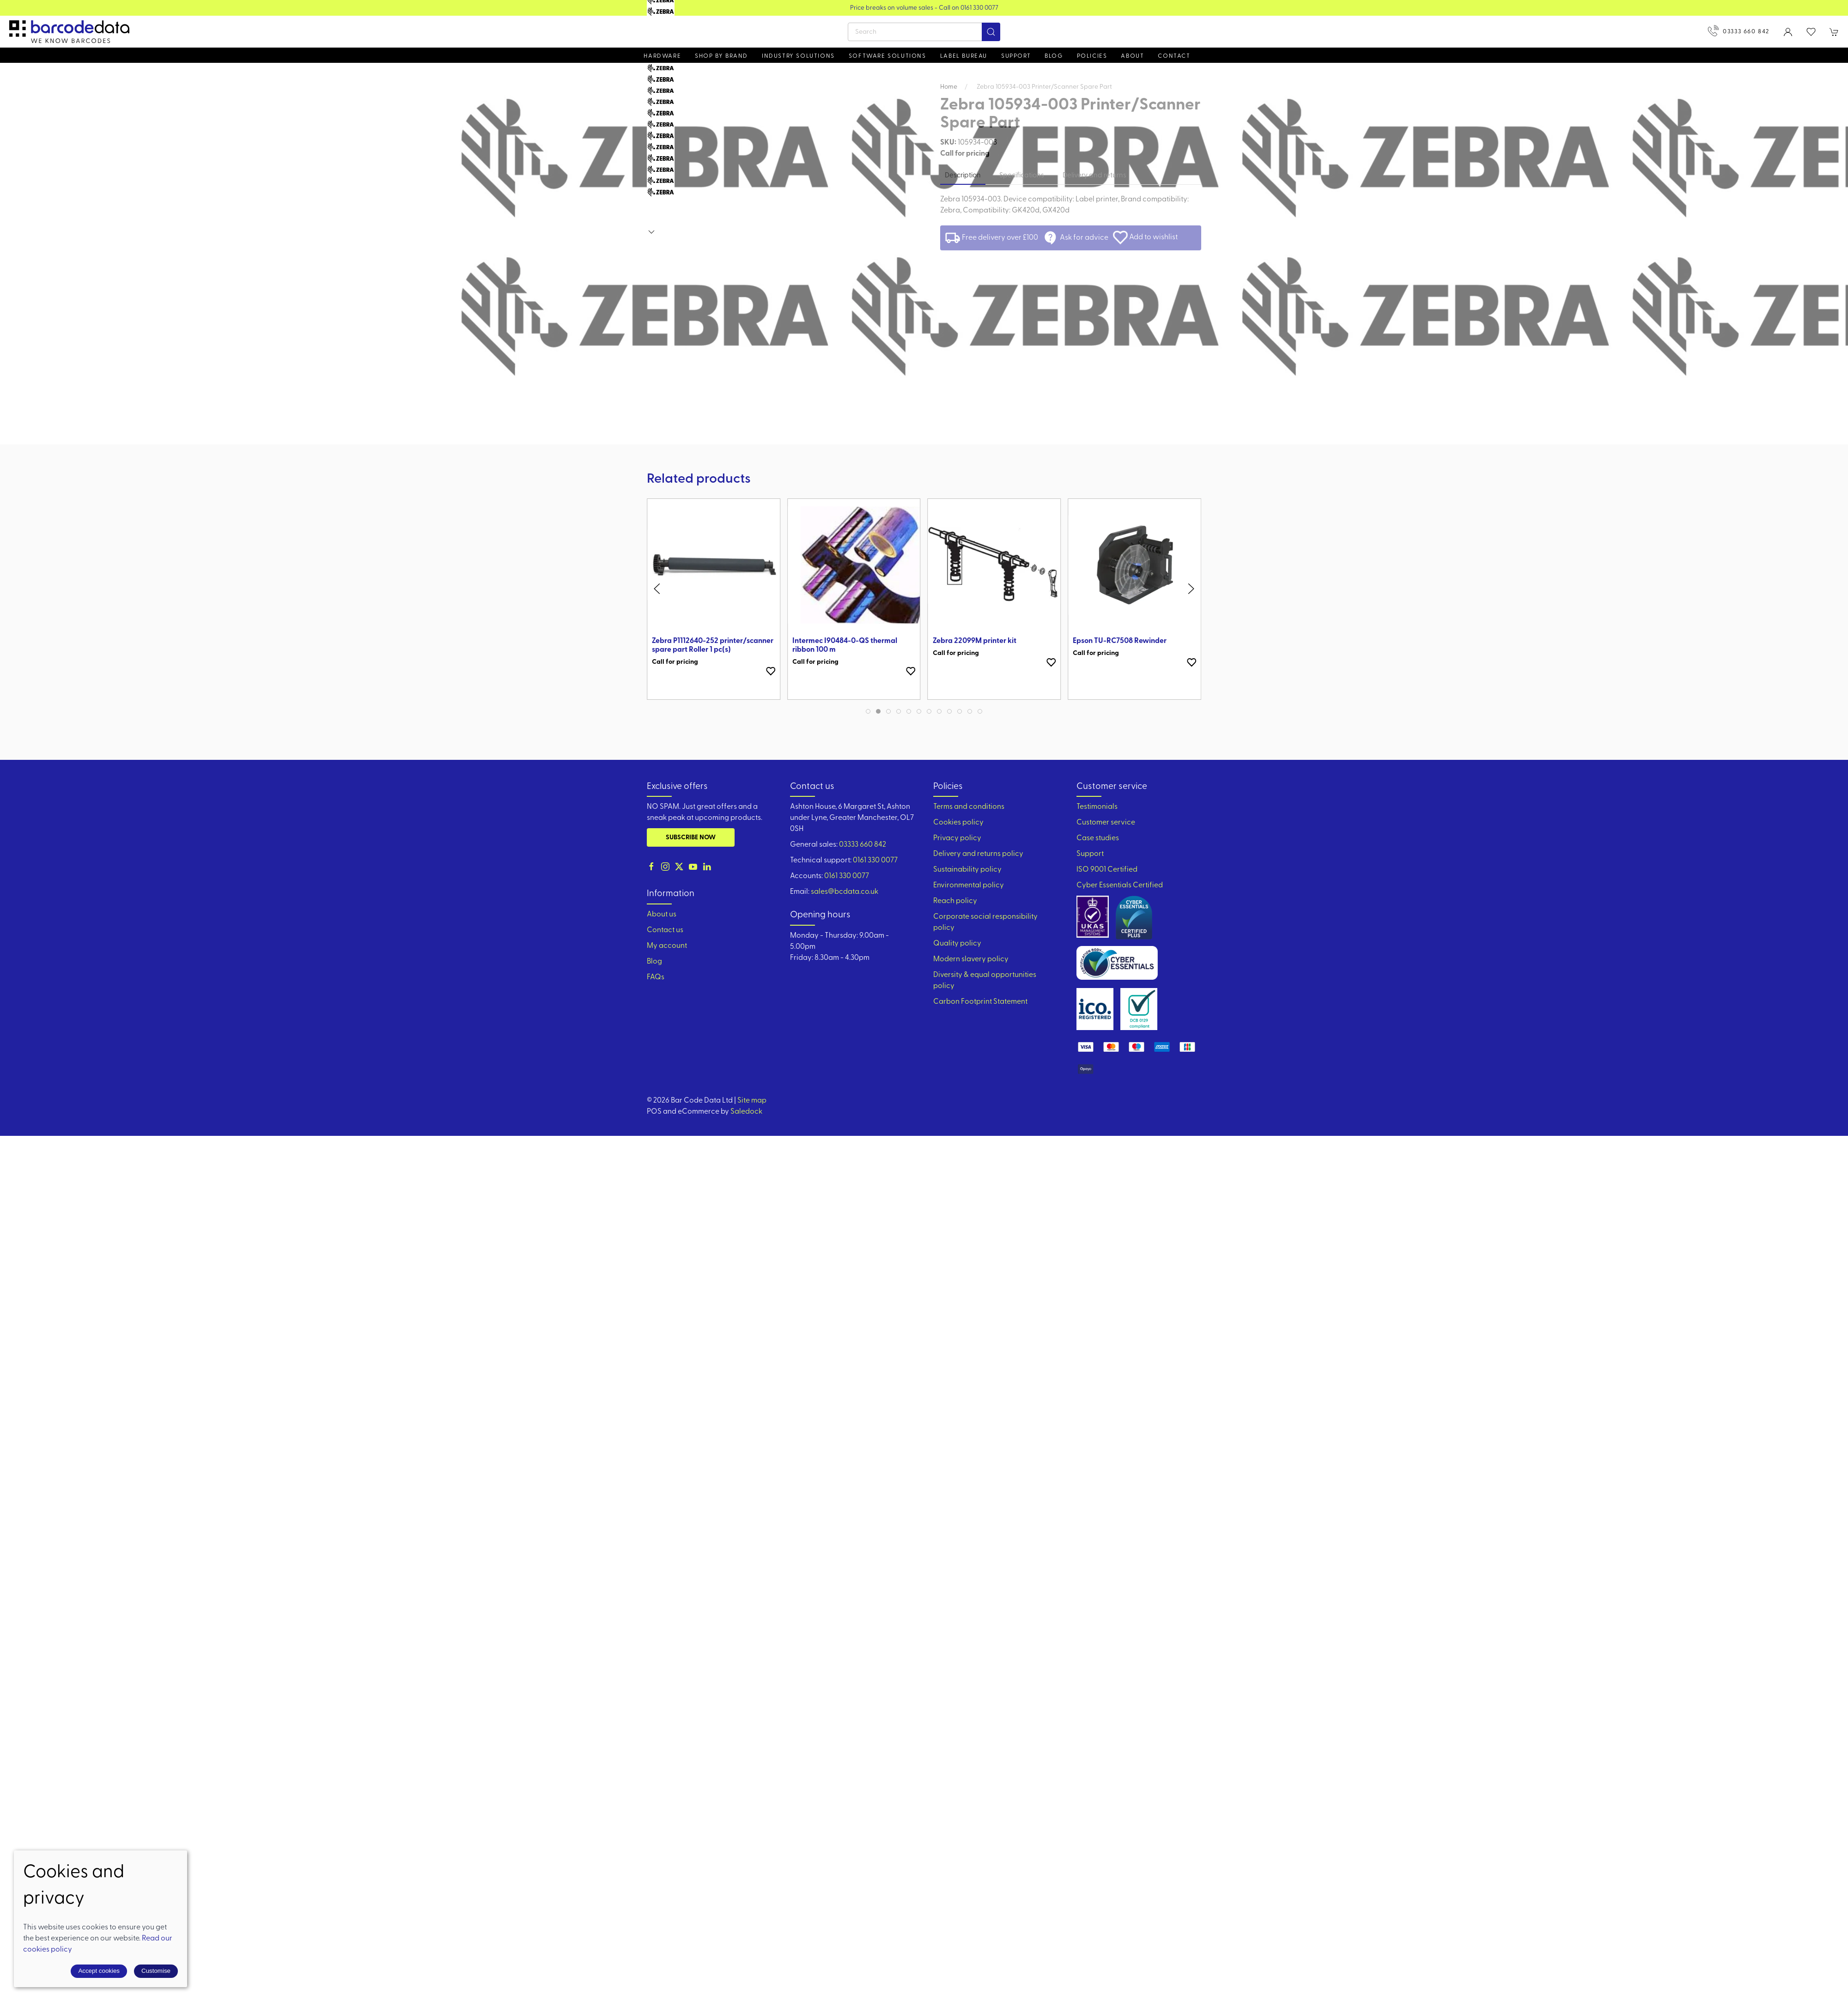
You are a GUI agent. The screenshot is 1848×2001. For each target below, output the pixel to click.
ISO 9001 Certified (1106, 869)
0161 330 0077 (875, 860)
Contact (1174, 56)
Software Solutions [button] (887, 56)
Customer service (1105, 822)
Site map (751, 1100)
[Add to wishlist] (770, 671)
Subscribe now (691, 837)
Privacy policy (957, 838)
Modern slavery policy (971, 959)
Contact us (665, 930)
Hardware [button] (662, 56)
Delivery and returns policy (978, 854)
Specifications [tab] (1021, 175)
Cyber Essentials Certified (1119, 885)
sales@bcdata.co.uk (844, 892)
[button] (1811, 32)
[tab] (868, 711)
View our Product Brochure (924, 8)
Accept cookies (99, 1970)
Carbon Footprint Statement (980, 1002)
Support (1090, 854)
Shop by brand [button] (721, 56)
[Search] (924, 32)
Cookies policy (958, 822)
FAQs (655, 977)
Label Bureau (963, 56)
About (1132, 56)
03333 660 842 (1738, 30)
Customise (155, 1970)
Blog (1054, 56)
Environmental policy (968, 885)
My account (667, 946)
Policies (1092, 56)
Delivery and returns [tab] (1094, 175)
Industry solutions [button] (798, 56)
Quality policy (957, 943)
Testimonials (1097, 807)
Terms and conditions (968, 807)
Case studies (1097, 838)
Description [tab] (963, 175)
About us (661, 914)
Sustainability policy (967, 869)
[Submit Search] (991, 32)
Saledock (746, 1112)
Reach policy (955, 901)
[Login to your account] (1788, 32)
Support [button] (1016, 56)
